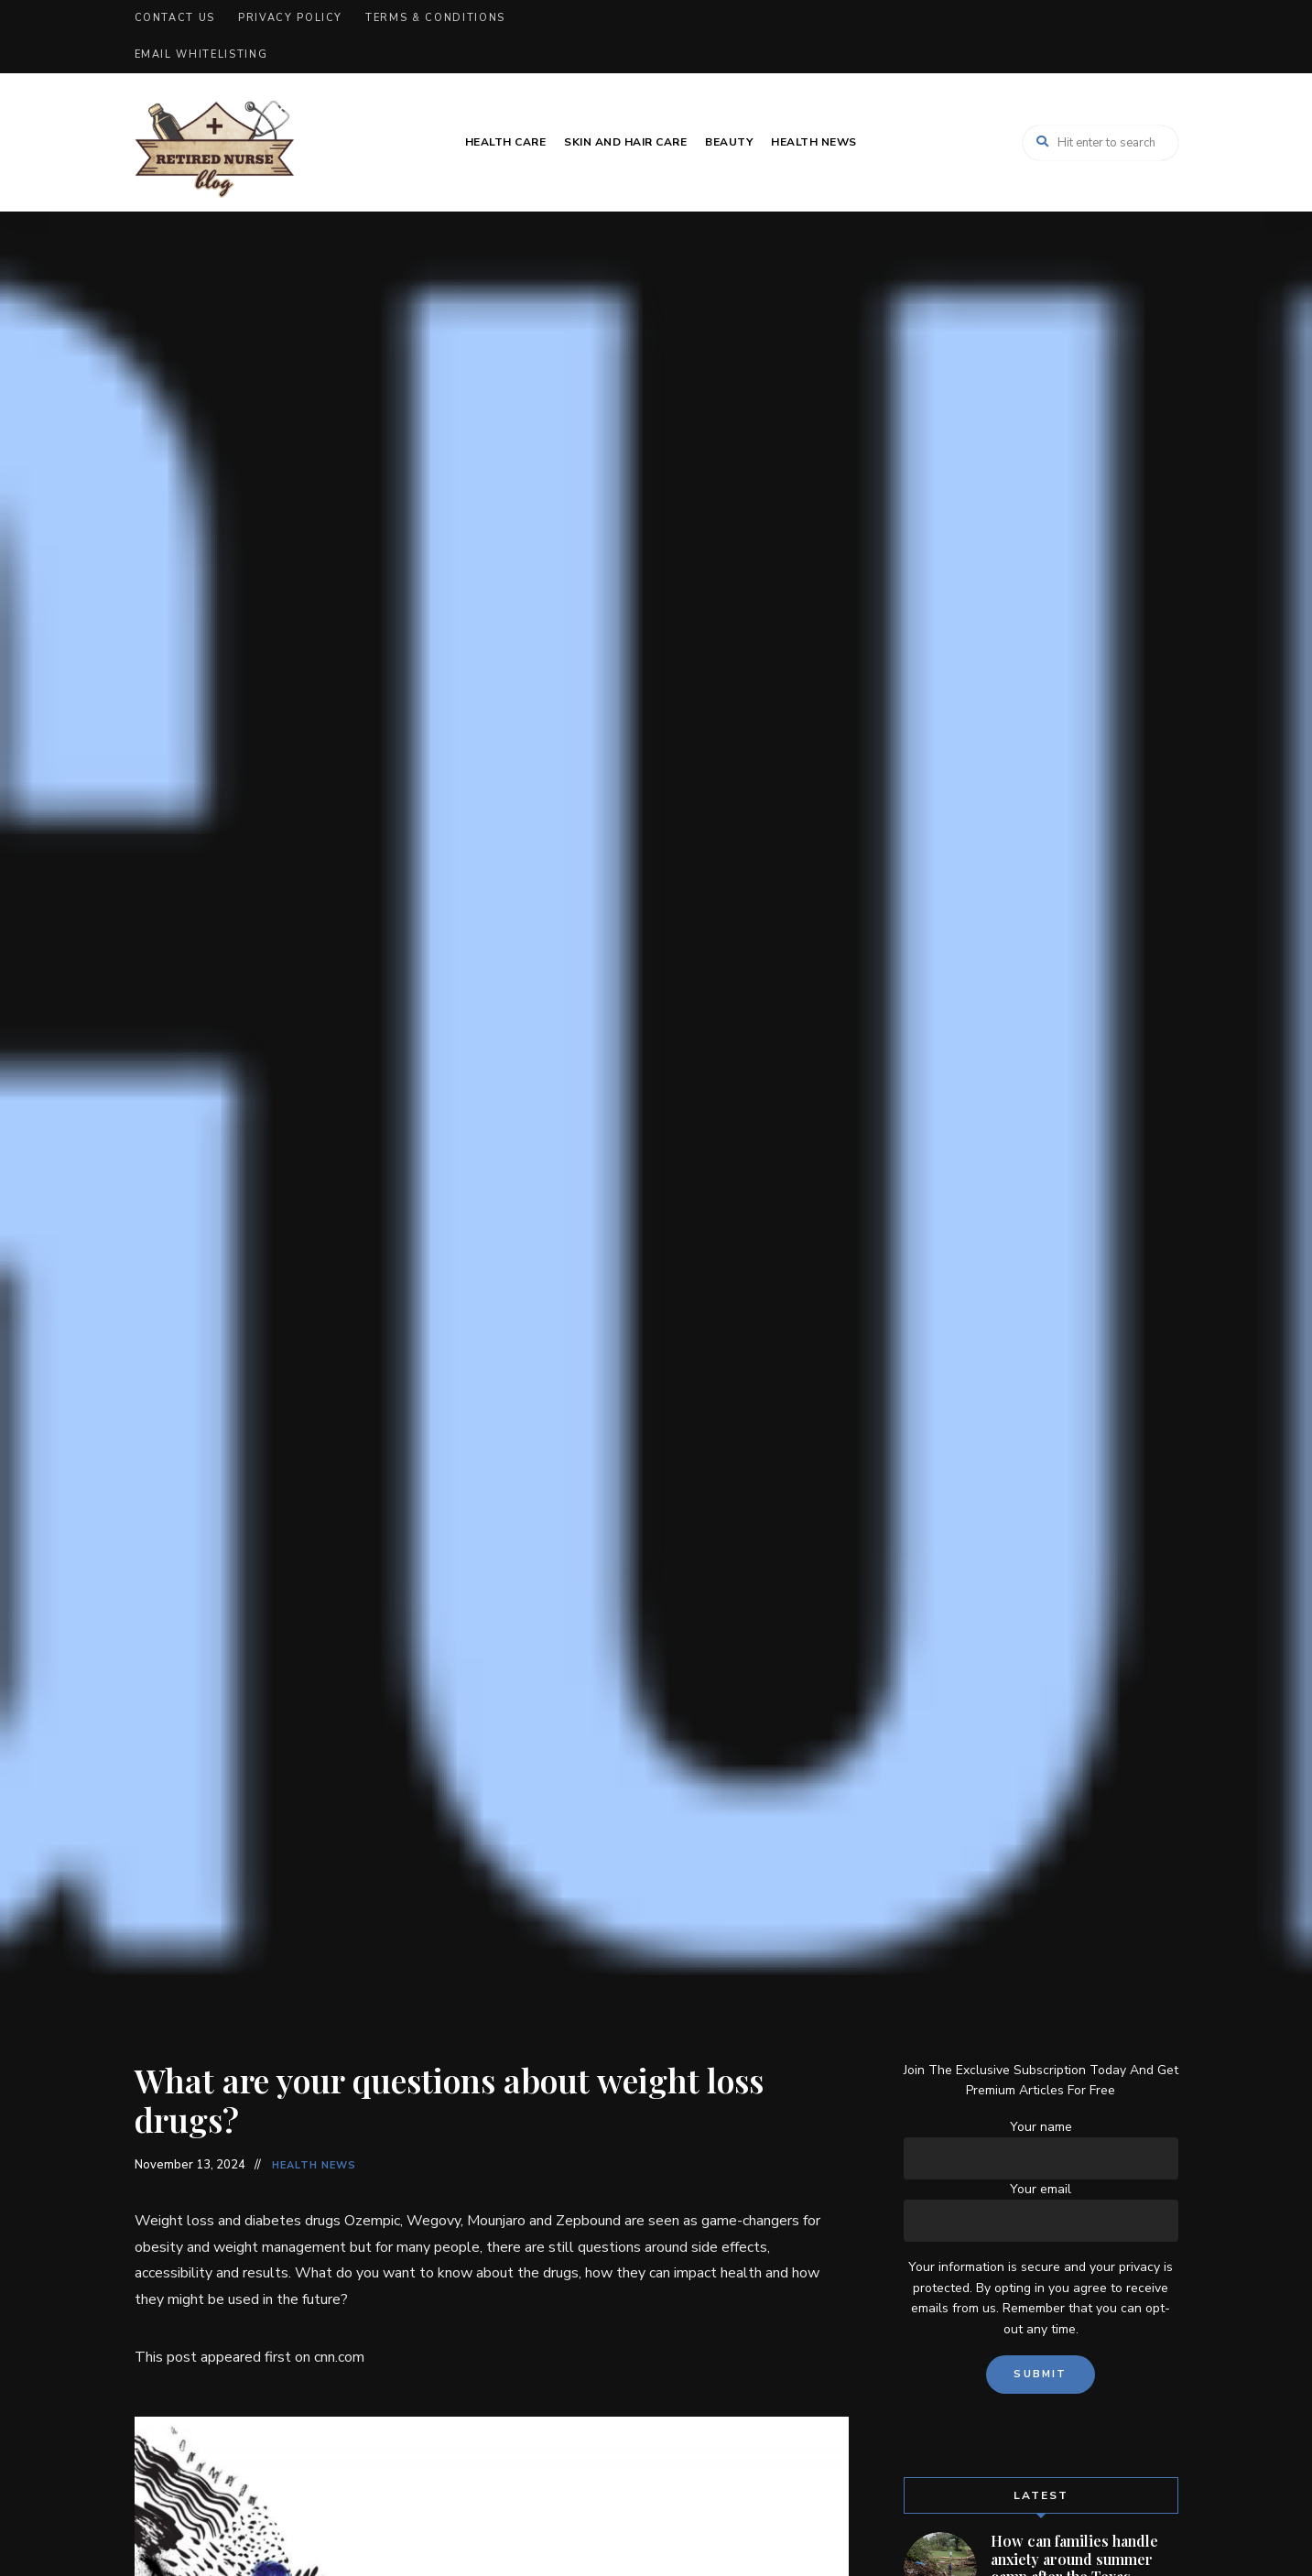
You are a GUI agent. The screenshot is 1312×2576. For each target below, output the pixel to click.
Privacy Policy (290, 18)
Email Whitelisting (201, 54)
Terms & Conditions (435, 18)
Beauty (729, 142)
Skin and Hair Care (625, 142)
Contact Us (175, 18)
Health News (814, 142)
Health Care (506, 142)
